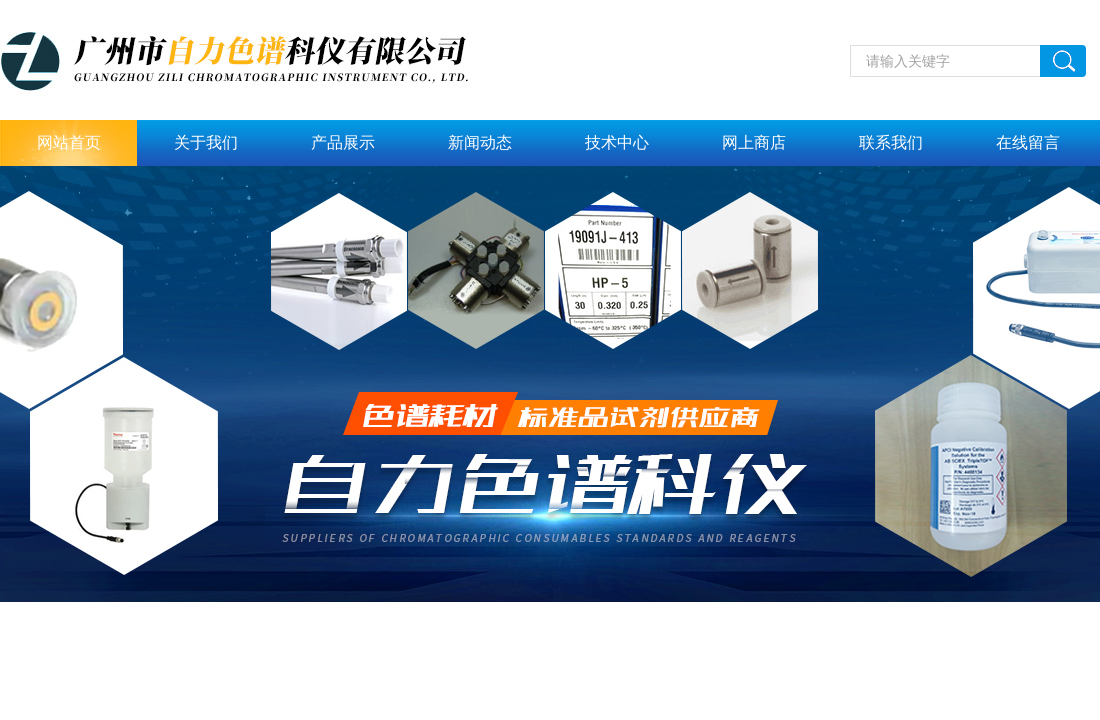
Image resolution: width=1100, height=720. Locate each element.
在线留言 (1028, 142)
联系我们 (891, 142)
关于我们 (206, 142)
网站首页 (69, 142)
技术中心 (617, 142)
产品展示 (343, 142)
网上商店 (754, 142)
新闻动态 (480, 142)
